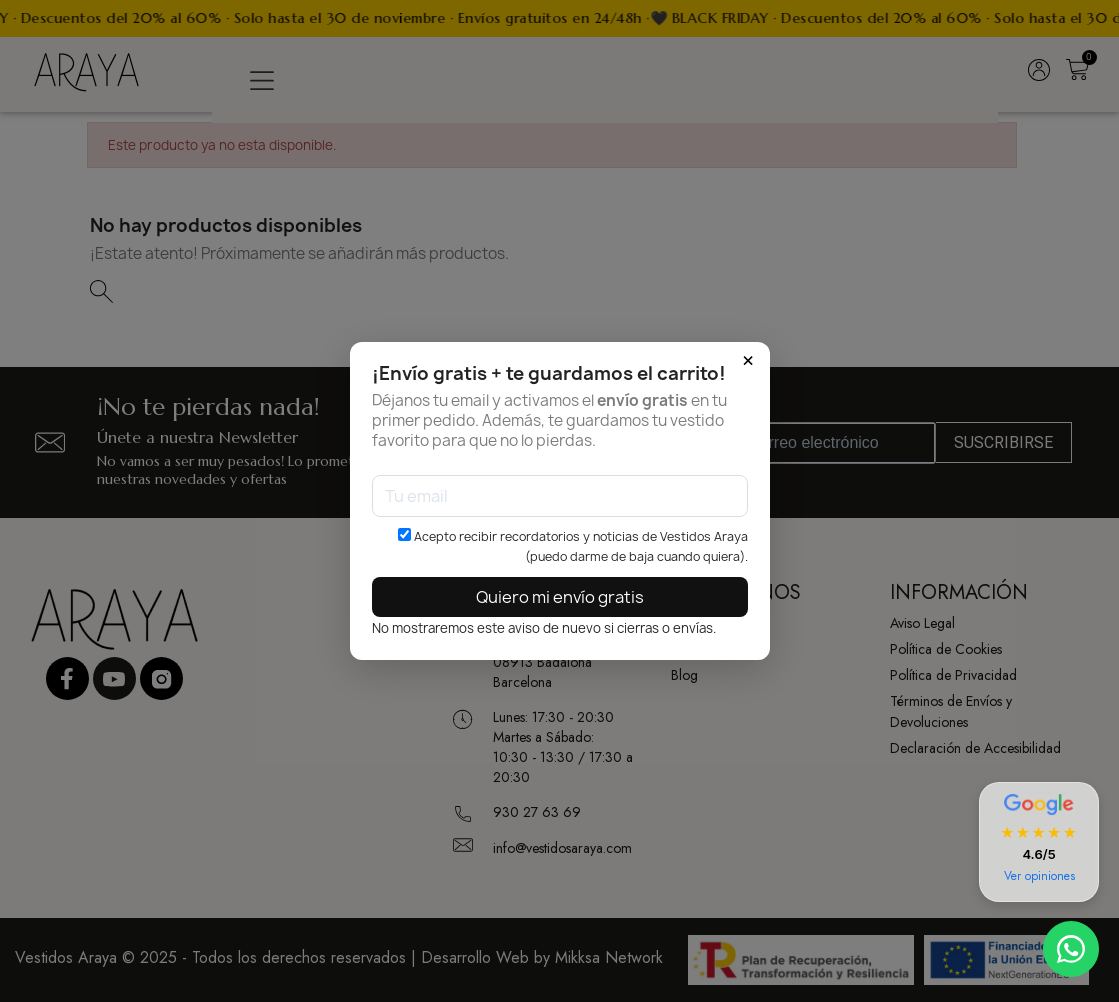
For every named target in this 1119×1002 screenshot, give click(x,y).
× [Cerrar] (748, 361)
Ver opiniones (1039, 876)
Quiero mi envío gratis (560, 597)
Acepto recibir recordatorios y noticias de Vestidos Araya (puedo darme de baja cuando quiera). (573, 546)
